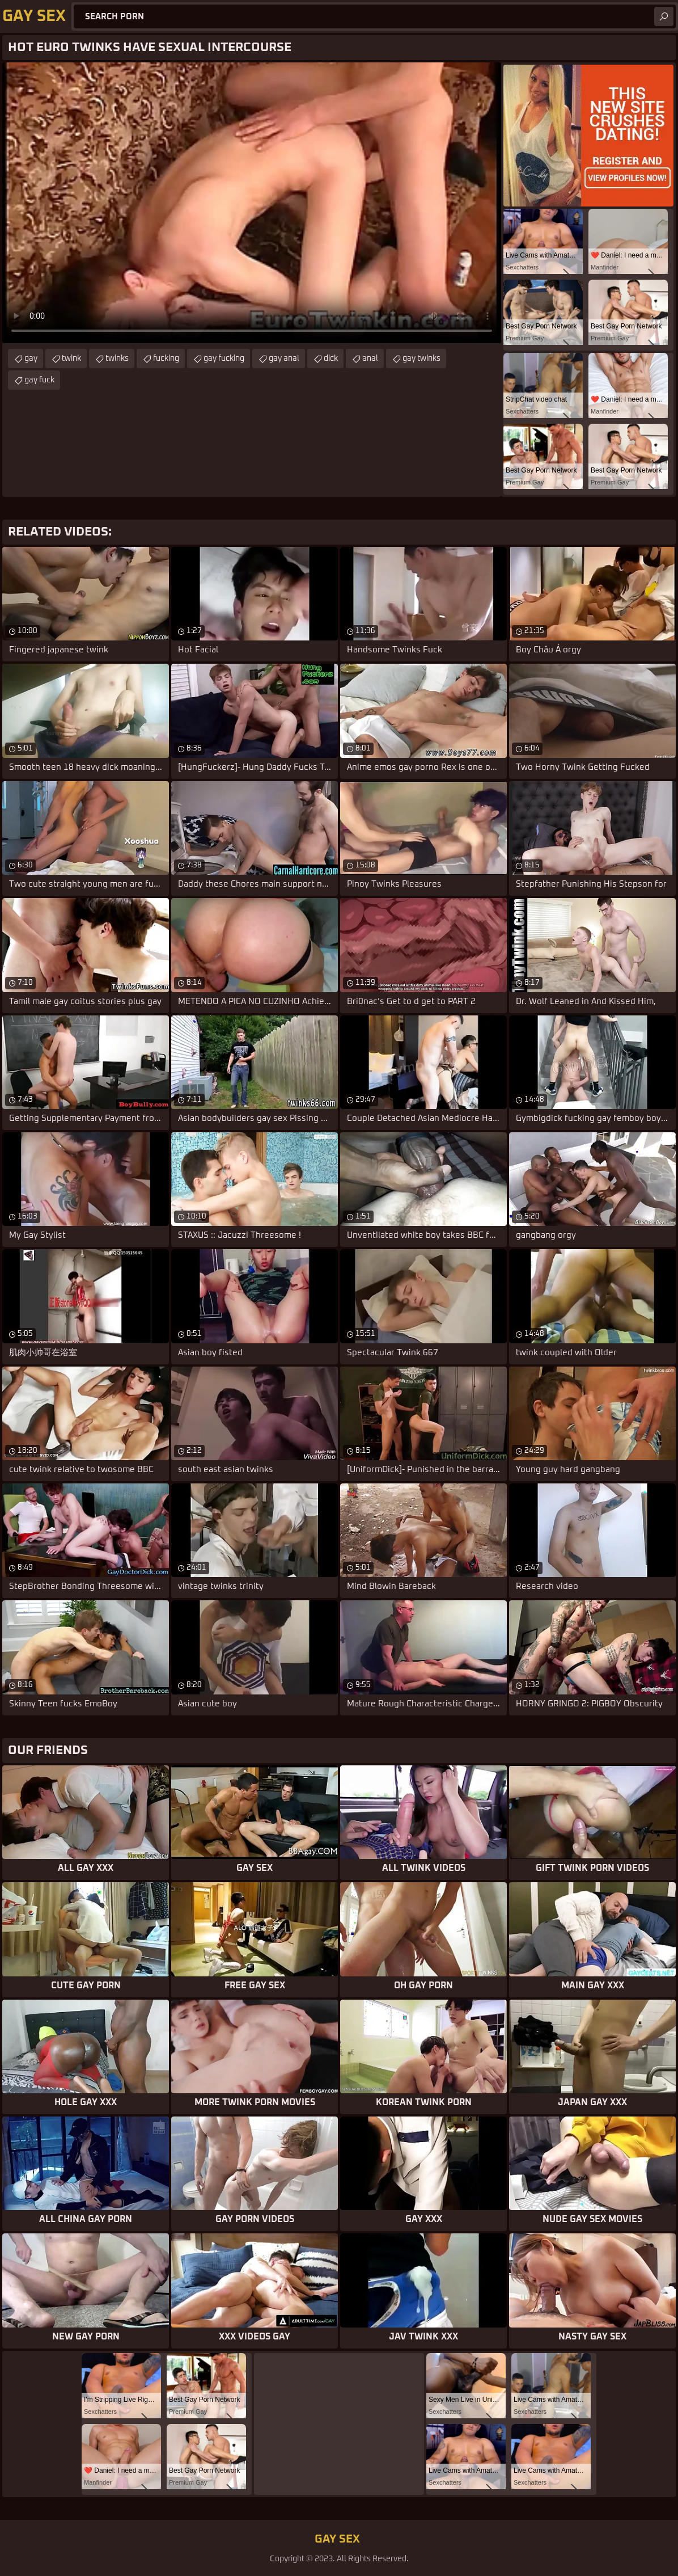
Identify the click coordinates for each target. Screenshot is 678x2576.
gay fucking (224, 358)
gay (30, 358)
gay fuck (39, 380)
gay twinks (421, 358)
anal (370, 358)
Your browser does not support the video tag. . (251, 202)
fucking (166, 358)
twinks (117, 358)
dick (331, 358)
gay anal (284, 358)
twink (71, 358)
